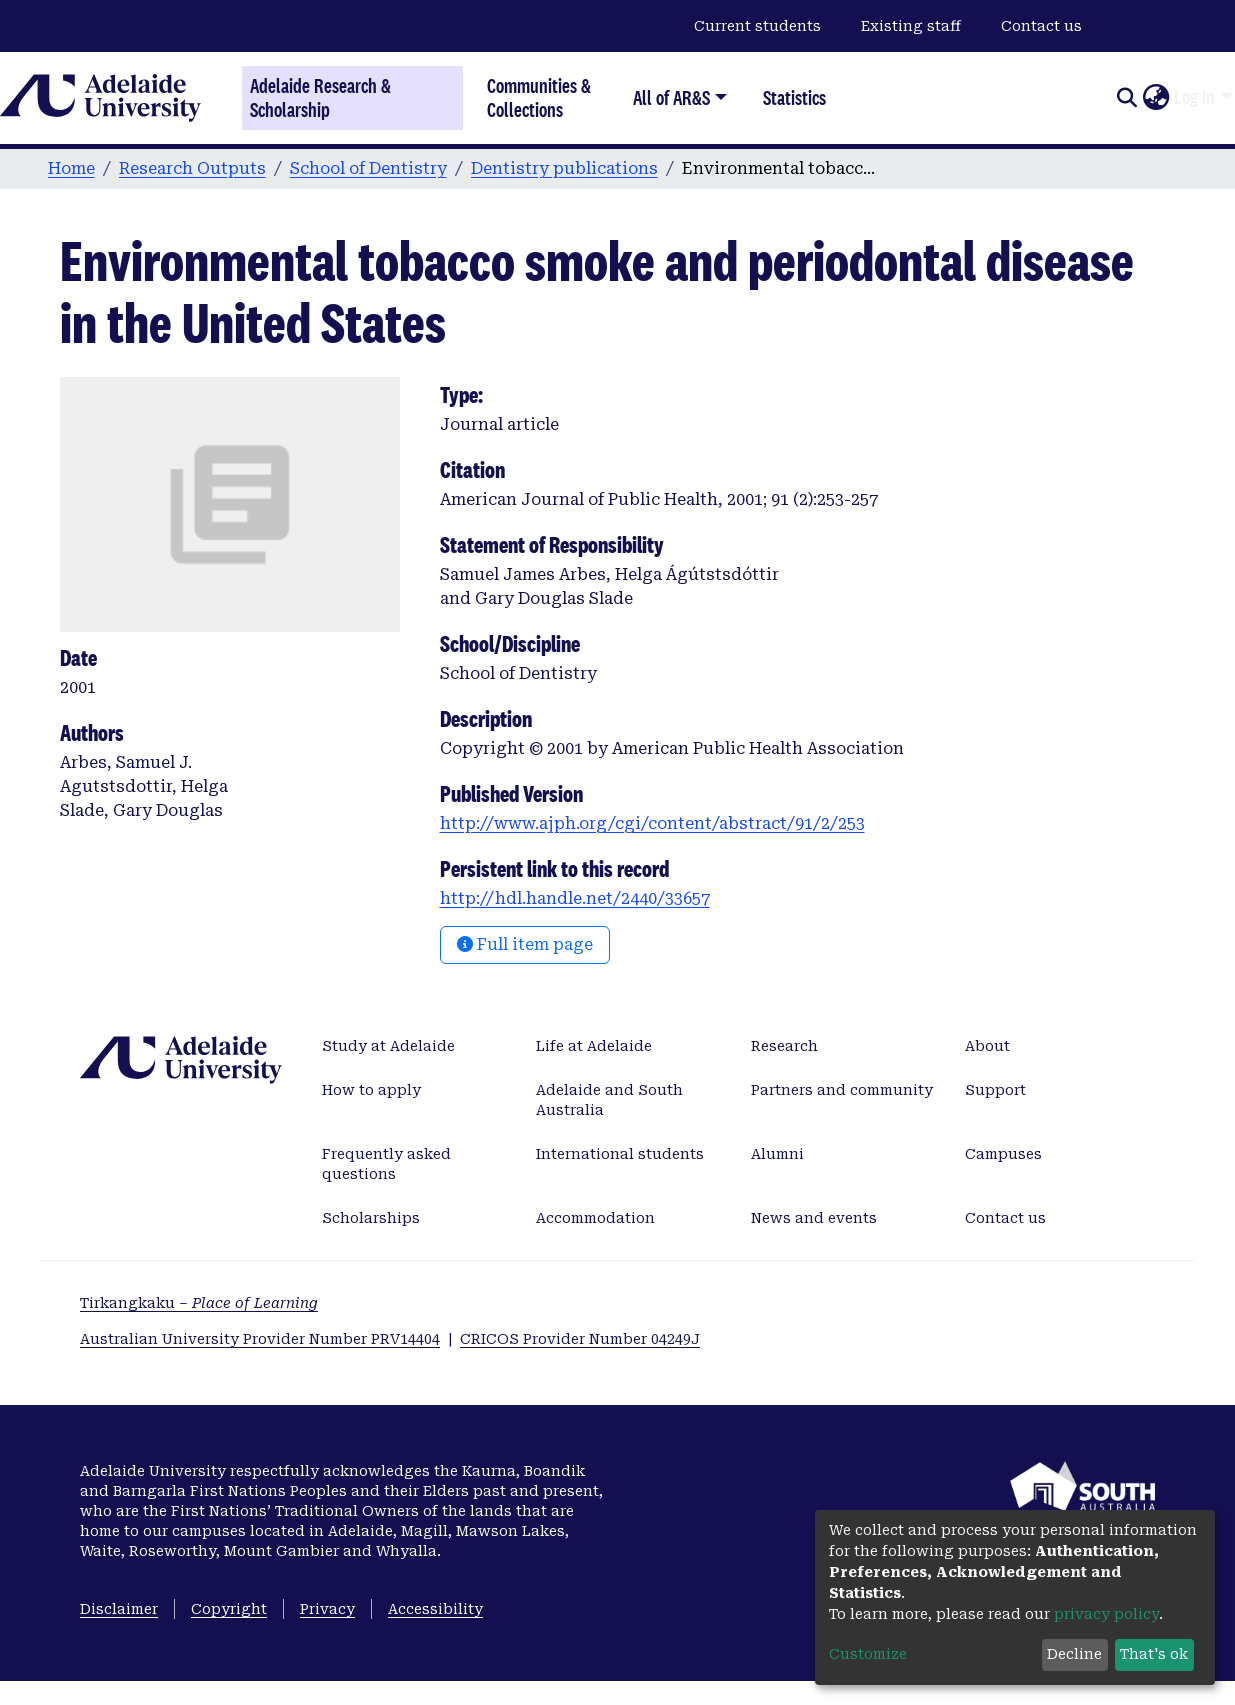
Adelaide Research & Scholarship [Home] (320, 98)
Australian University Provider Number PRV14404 (260, 1339)
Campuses (1003, 1154)
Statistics (794, 97)
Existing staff (911, 26)
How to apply (371, 1090)
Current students (757, 26)
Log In (1194, 97)
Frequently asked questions (386, 1164)
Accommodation (595, 1218)
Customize (868, 1654)
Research (784, 1046)
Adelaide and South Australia (609, 1100)
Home (71, 168)
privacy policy (1106, 1614)
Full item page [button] (525, 944)
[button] (1155, 98)
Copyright (229, 1609)
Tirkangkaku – (199, 1303)
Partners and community (842, 1090)
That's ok (1154, 1654)
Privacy (327, 1609)
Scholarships (371, 1218)
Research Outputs (192, 168)
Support (995, 1090)
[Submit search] (1126, 98)
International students (620, 1154)
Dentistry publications (564, 168)
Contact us (1041, 26)
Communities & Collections (539, 97)
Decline (1074, 1654)
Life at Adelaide (594, 1046)
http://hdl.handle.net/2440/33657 (575, 898)
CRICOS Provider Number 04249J (580, 1339)
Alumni (777, 1154)
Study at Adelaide (388, 1046)
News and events (814, 1218)
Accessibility (435, 1609)
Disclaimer (119, 1609)
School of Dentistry (368, 168)
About (987, 1046)
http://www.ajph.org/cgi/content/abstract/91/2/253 (652, 823)
